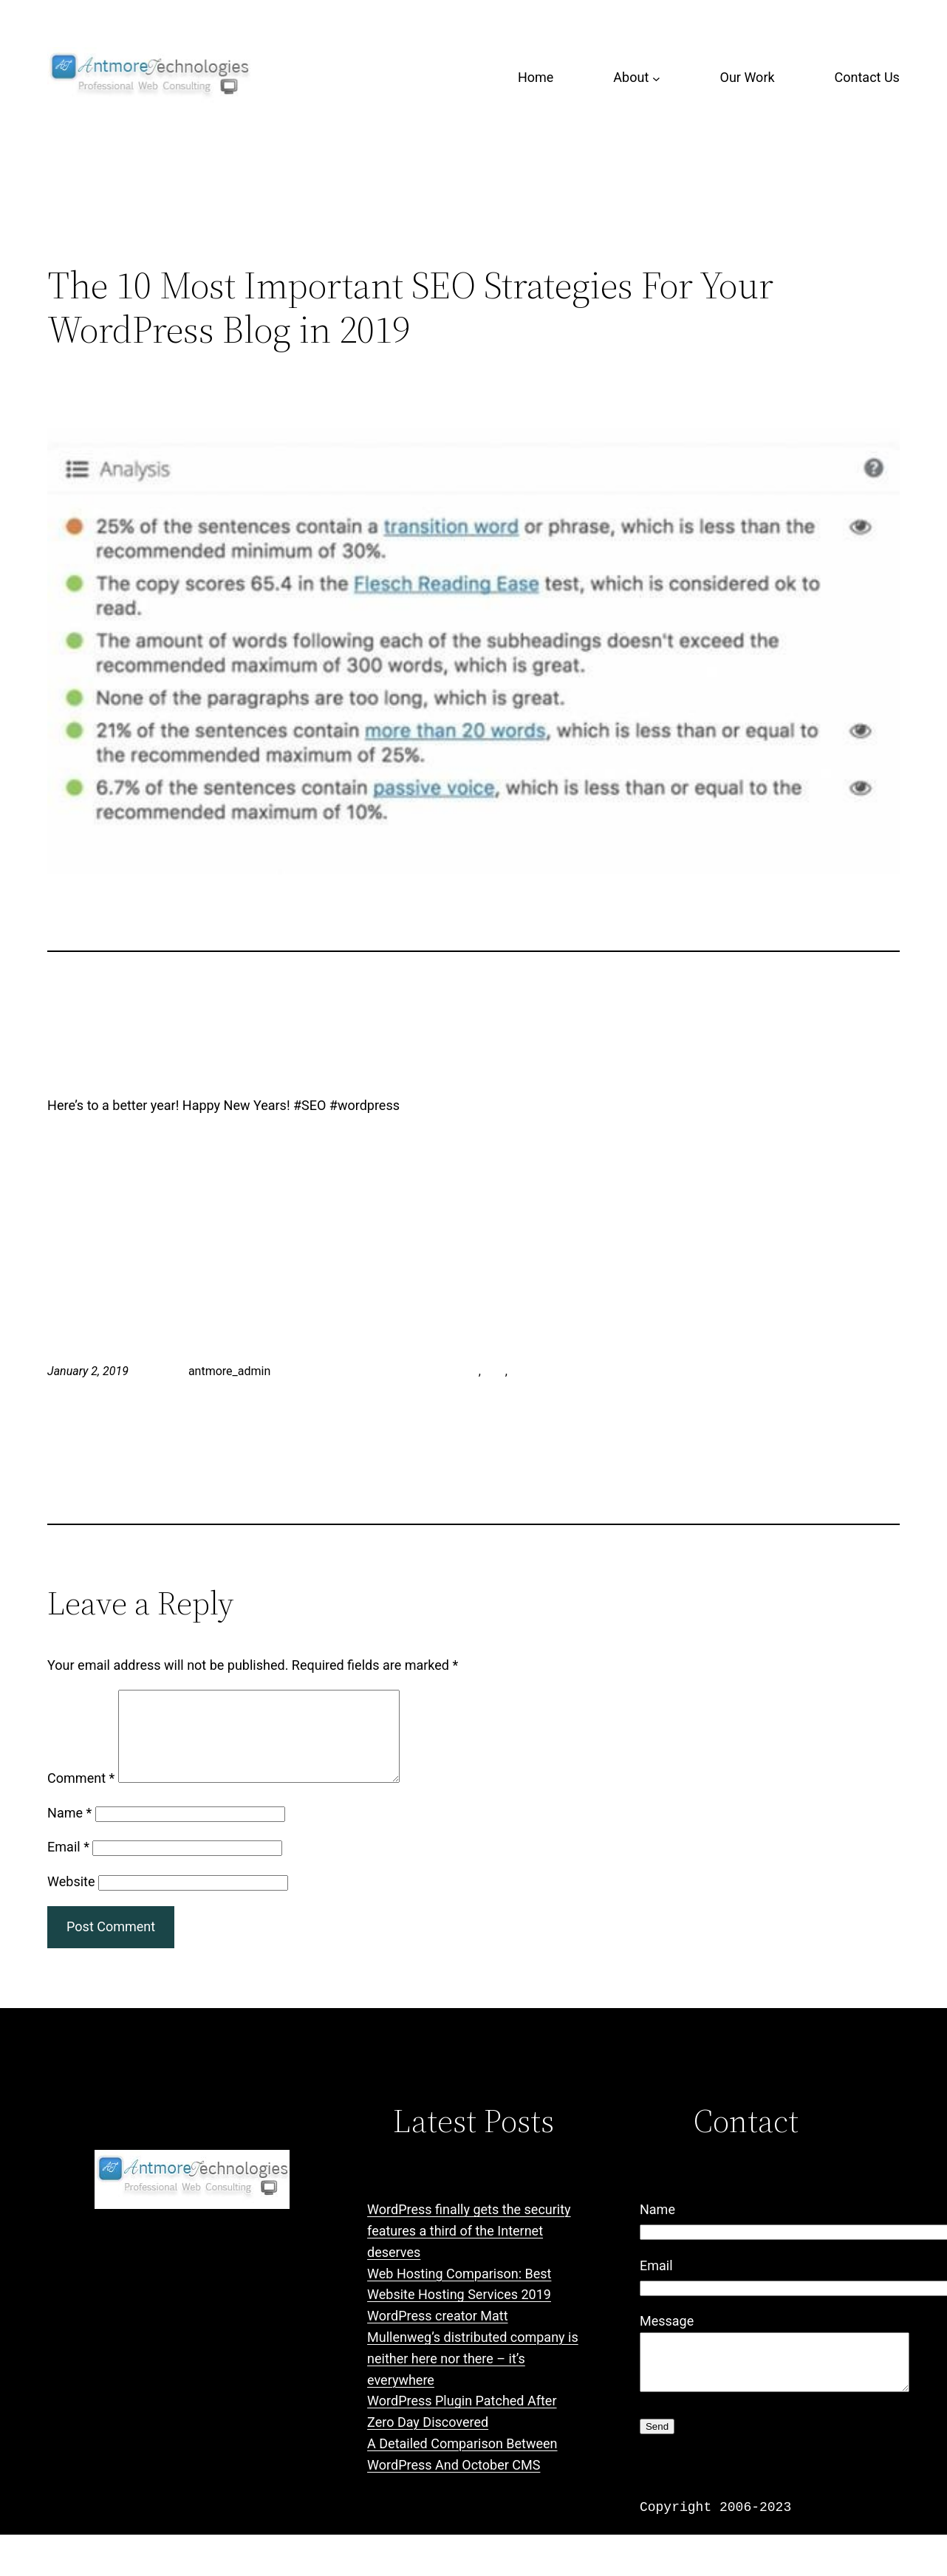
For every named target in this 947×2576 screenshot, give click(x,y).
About (631, 77)
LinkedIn (352, 1371)
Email (68, 1864)
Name (69, 1830)
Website (71, 1899)
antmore (456, 1371)
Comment (80, 1795)
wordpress (538, 1371)
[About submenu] (656, 78)
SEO (494, 1371)
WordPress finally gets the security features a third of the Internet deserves (469, 2248)
